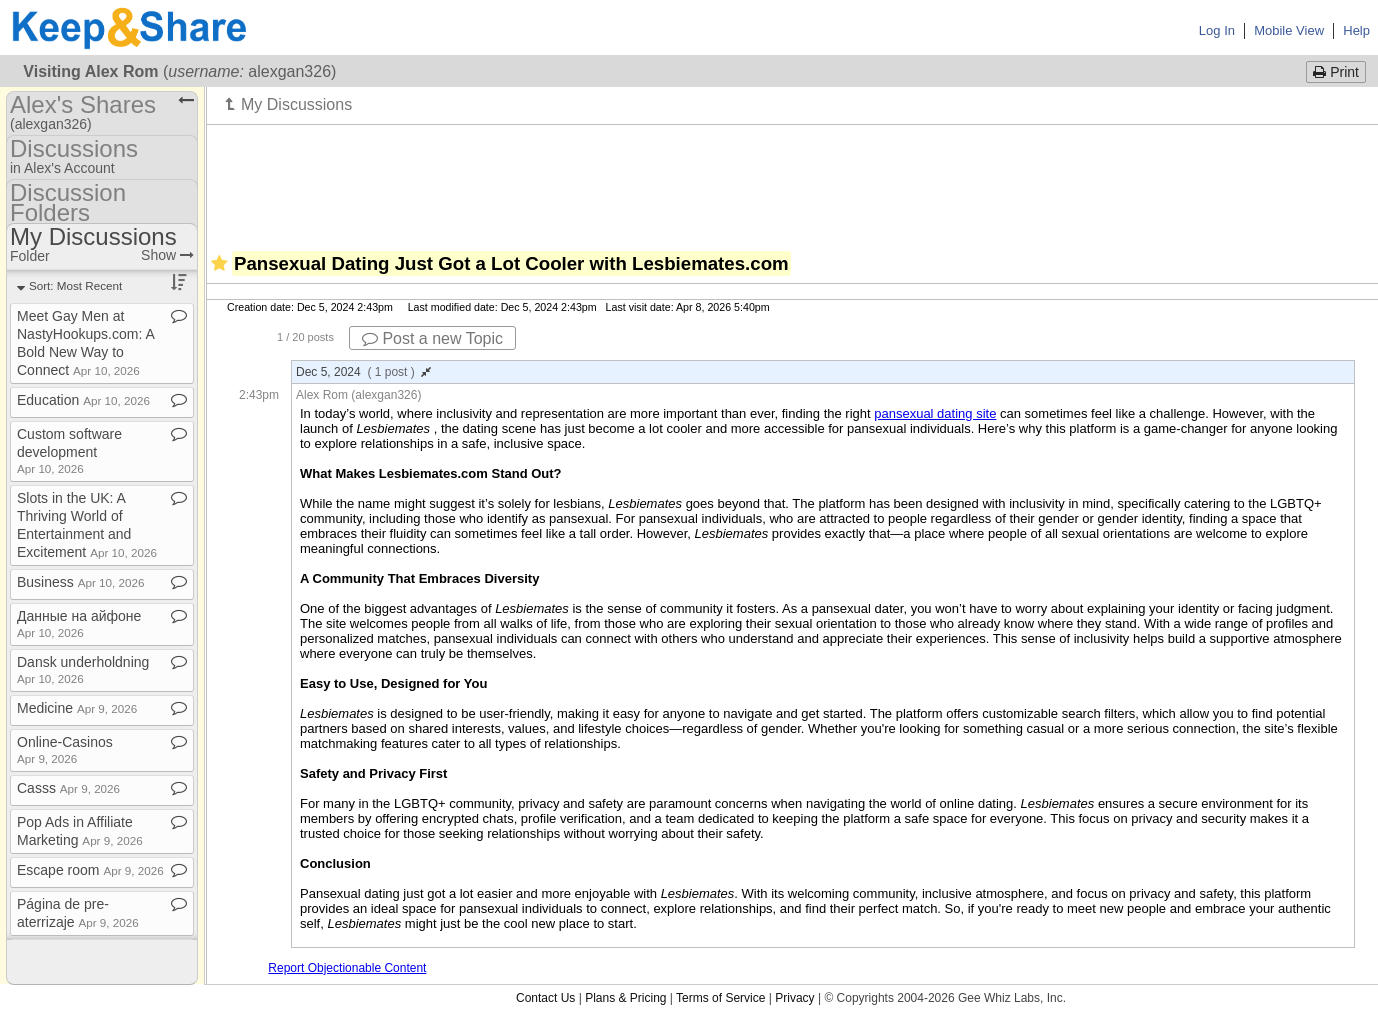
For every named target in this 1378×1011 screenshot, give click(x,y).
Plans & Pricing (625, 998)
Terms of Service (720, 998)
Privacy (794, 998)
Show (167, 255)
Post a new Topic (432, 338)
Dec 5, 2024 (363, 372)
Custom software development (69, 450)
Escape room (90, 870)
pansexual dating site (935, 413)
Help (1356, 30)
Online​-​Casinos (65, 749)
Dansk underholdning (83, 669)
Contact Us (545, 998)
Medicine (77, 708)
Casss (68, 788)
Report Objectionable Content (347, 968)
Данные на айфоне (79, 623)
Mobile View (1289, 30)
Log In (1217, 30)
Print (1336, 72)
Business (80, 582)
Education (83, 400)
